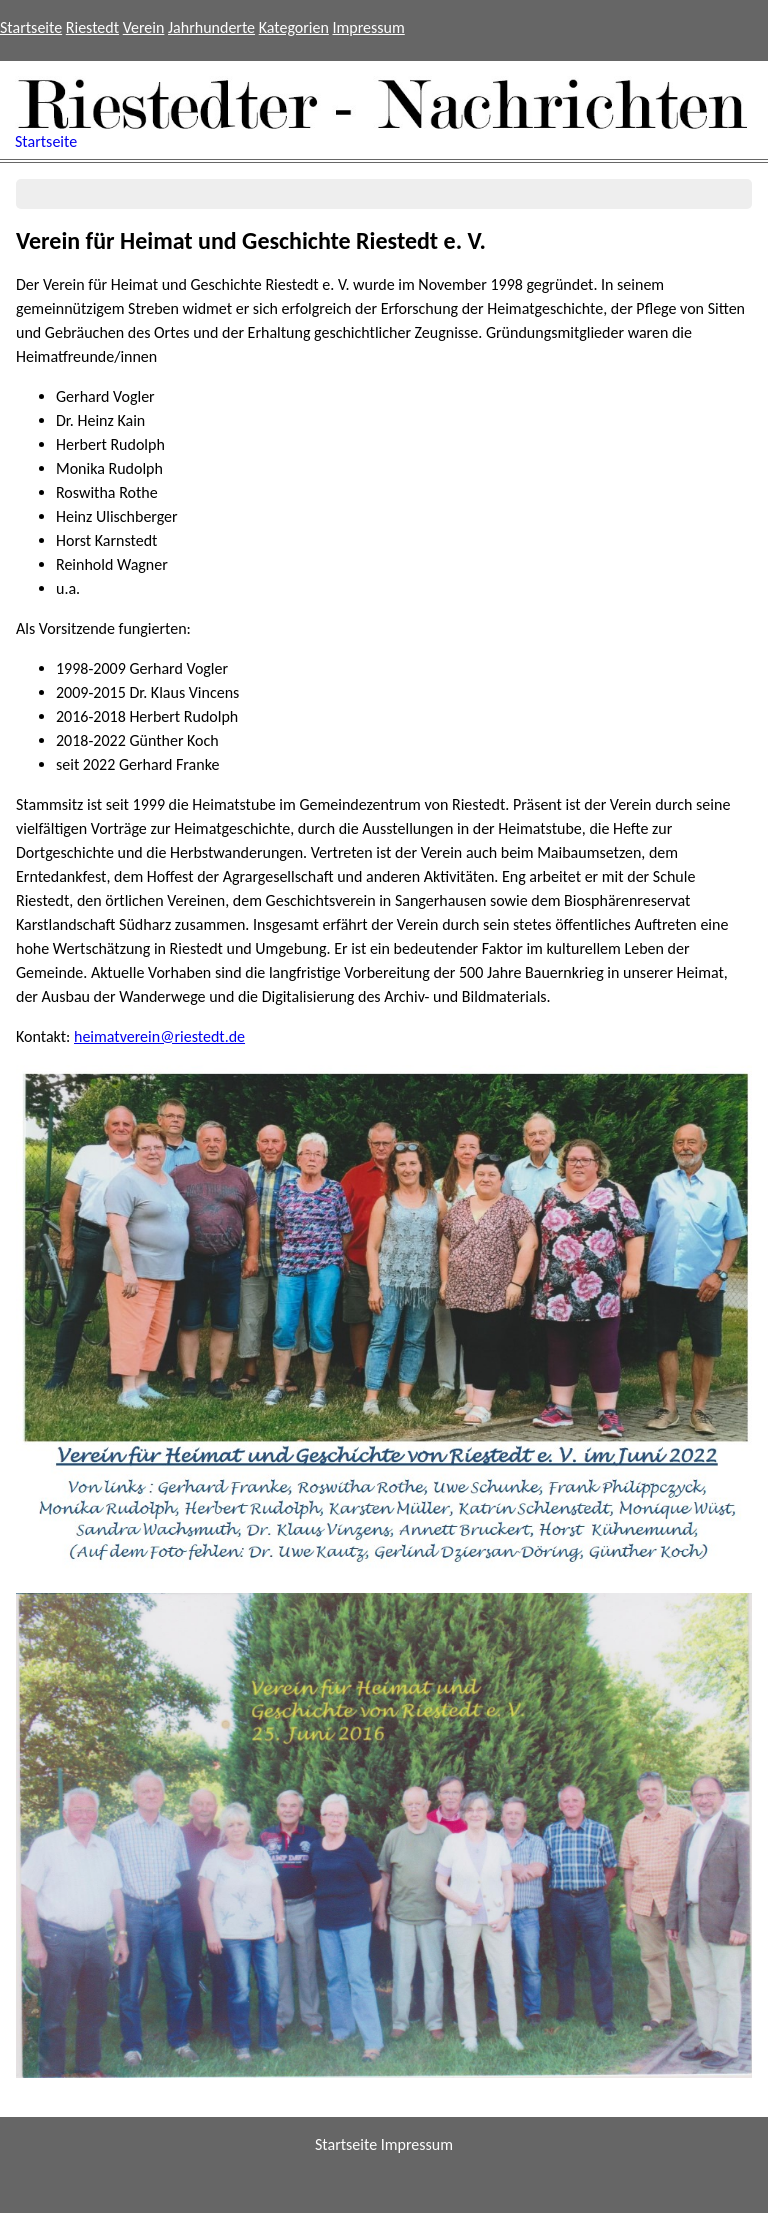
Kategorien (294, 27)
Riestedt (92, 27)
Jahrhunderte (211, 27)
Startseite (31, 27)
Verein (144, 27)
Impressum (369, 27)
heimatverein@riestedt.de (159, 1036)
